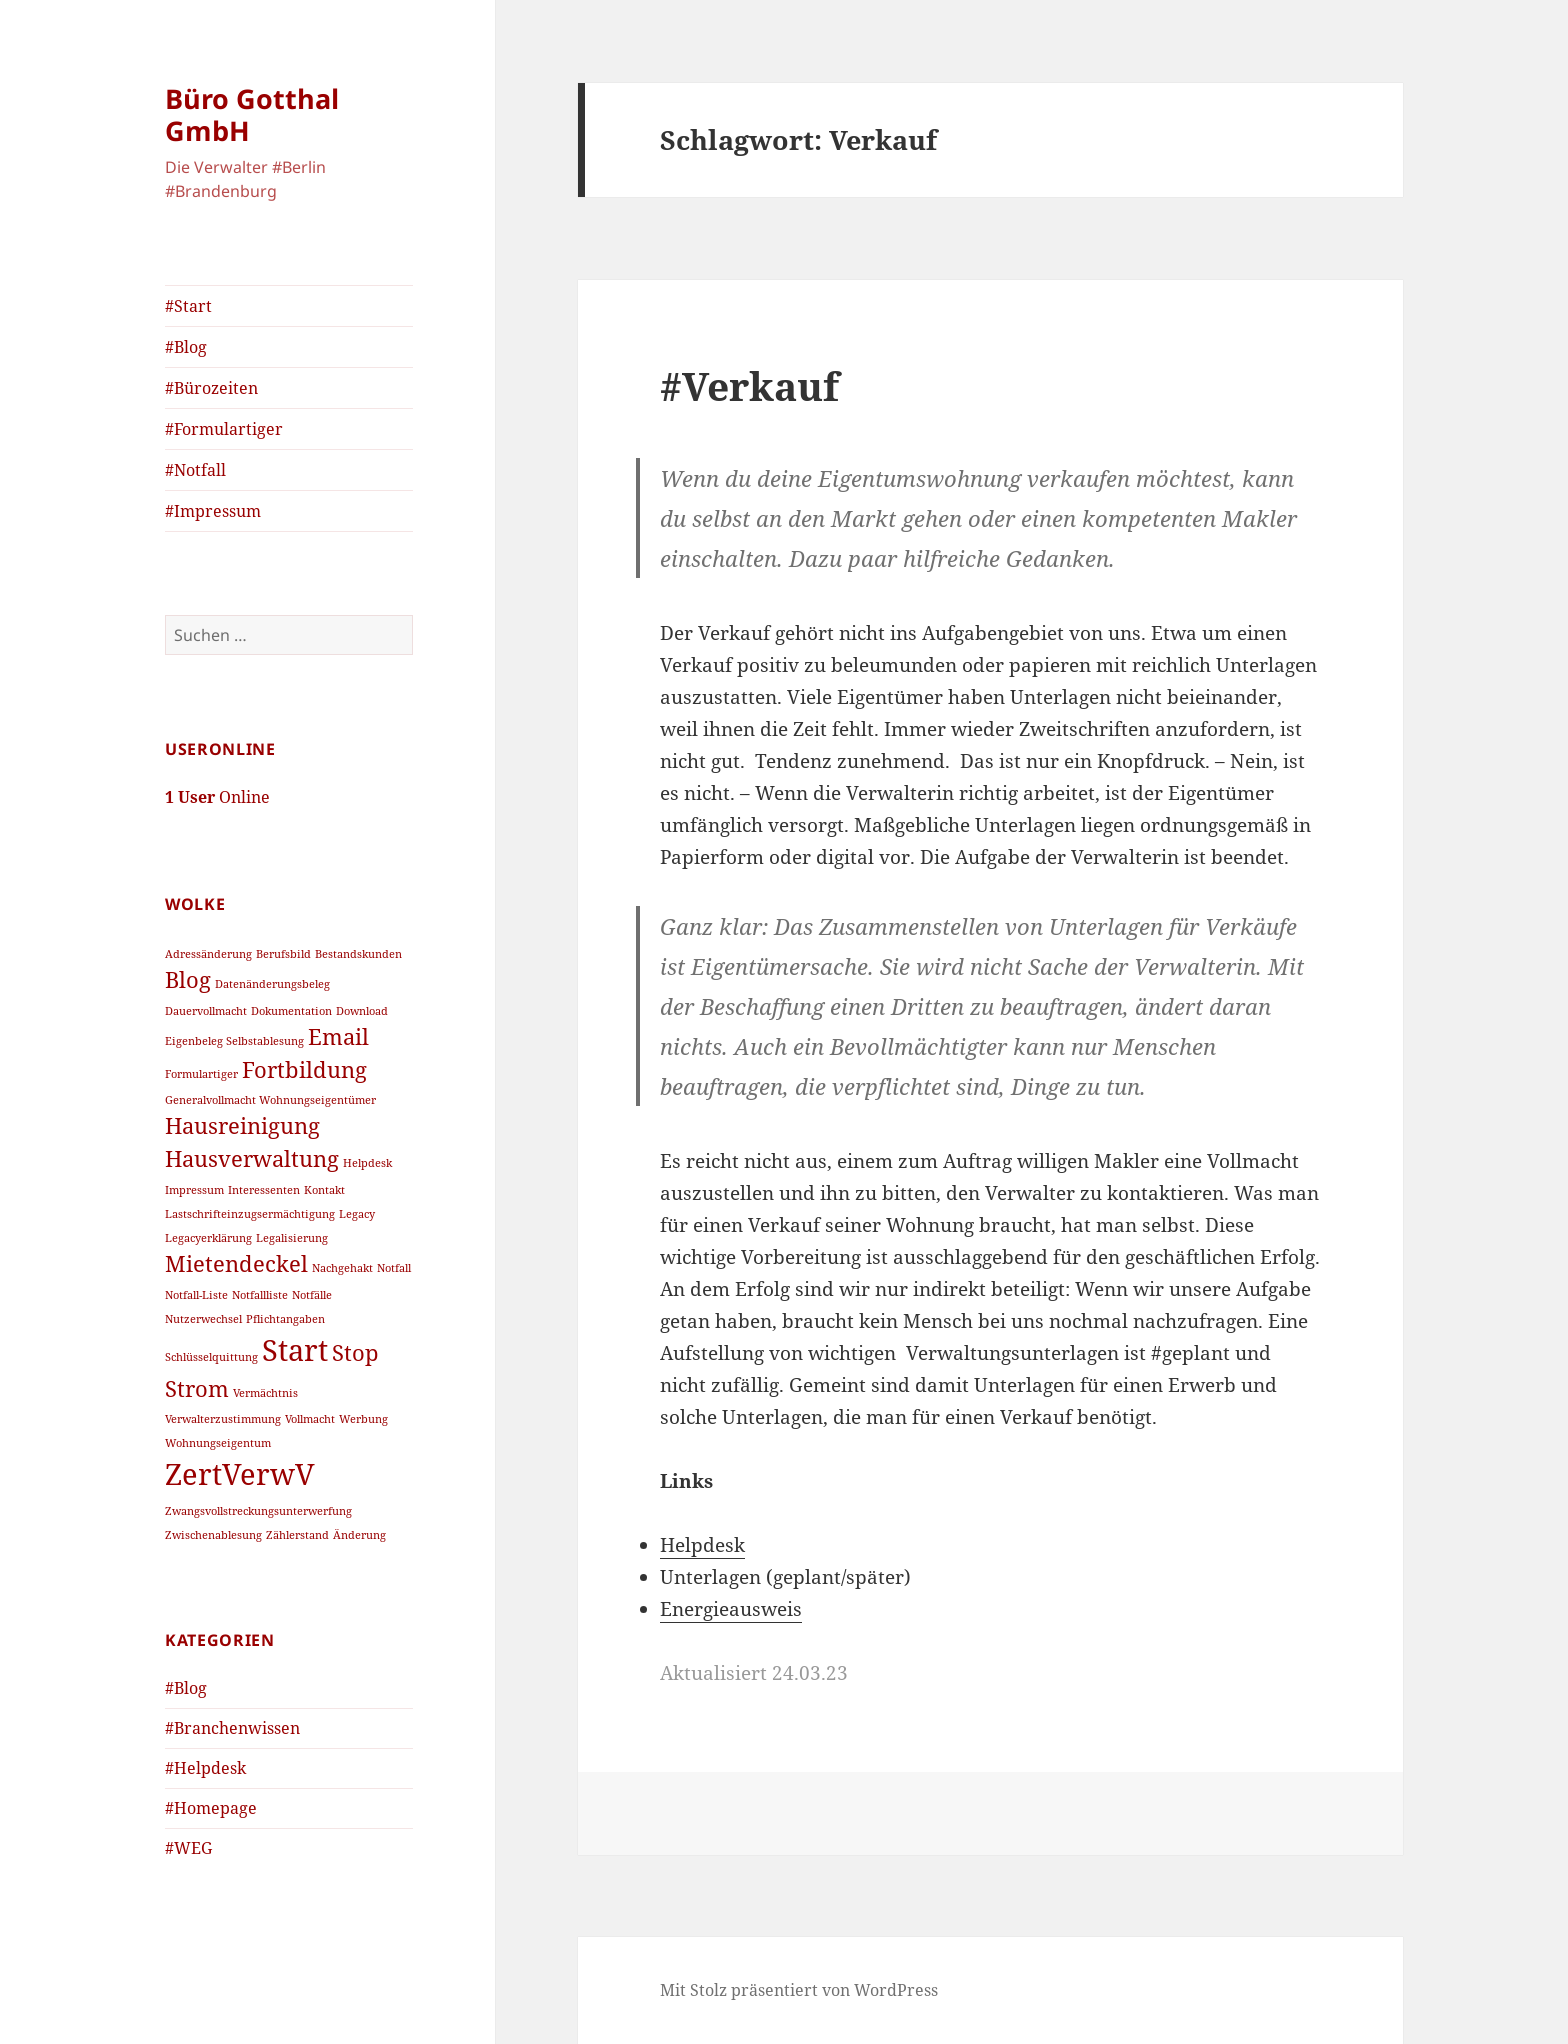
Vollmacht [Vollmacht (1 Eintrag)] (310, 1419)
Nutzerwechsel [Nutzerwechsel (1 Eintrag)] (203, 1318)
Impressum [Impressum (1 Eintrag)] (194, 1189)
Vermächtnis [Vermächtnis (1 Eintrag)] (265, 1392)
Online (217, 797)
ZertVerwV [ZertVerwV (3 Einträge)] (240, 1474)
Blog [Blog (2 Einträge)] (188, 979)
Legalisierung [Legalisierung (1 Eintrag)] (292, 1237)
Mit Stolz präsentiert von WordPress (799, 1990)
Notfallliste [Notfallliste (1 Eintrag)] (260, 1294)
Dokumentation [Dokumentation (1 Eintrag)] (291, 1010)
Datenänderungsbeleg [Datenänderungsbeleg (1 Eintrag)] (272, 984)
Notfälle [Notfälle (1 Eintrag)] (312, 1294)
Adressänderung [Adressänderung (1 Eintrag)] (208, 954)
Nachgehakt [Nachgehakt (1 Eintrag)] (342, 1267)
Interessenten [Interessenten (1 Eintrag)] (264, 1189)
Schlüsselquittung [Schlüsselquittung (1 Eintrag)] (211, 1356)
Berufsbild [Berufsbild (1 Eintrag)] (283, 954)
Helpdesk (702, 1545)
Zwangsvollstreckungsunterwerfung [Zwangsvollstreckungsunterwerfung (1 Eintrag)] (258, 1511)
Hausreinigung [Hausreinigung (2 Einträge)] (242, 1125)
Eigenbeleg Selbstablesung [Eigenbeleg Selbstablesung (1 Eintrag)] (234, 1040)
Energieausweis (731, 1609)
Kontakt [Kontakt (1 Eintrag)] (324, 1189)
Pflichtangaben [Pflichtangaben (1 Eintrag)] (285, 1318)
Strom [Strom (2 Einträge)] (197, 1387)
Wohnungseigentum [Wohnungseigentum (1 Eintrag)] (218, 1443)
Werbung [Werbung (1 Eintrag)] (363, 1419)
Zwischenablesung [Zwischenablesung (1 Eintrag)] (213, 1535)
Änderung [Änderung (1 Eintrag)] (359, 1535)
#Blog (186, 347)
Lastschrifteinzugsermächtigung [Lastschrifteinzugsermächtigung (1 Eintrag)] (250, 1213)
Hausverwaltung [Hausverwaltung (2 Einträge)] (252, 1158)
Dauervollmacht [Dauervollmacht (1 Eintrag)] (206, 1010)
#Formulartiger (224, 429)
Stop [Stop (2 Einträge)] (355, 1351)
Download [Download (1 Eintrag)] (362, 1010)
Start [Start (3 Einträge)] (295, 1349)
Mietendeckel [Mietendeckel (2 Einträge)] (236, 1262)
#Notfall (195, 470)
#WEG (188, 1848)
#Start (188, 306)
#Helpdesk (205, 1768)
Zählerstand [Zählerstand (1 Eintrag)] (297, 1535)
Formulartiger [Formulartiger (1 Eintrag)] (201, 1073)
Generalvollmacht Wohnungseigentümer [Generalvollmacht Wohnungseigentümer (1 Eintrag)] (270, 1100)
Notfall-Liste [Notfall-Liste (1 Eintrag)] (196, 1294)
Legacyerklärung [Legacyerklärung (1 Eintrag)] (208, 1237)
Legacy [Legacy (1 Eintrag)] (357, 1213)
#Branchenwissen (232, 1728)
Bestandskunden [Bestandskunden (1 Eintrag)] (358, 954)
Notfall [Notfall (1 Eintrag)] (394, 1267)
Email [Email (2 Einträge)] (338, 1035)
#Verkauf (749, 385)
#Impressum (213, 511)
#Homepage (211, 1808)
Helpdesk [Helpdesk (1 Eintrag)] (367, 1163)
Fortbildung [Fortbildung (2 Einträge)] (304, 1068)
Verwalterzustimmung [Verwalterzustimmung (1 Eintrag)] (223, 1419)
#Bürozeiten (211, 388)
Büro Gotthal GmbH (252, 114)
